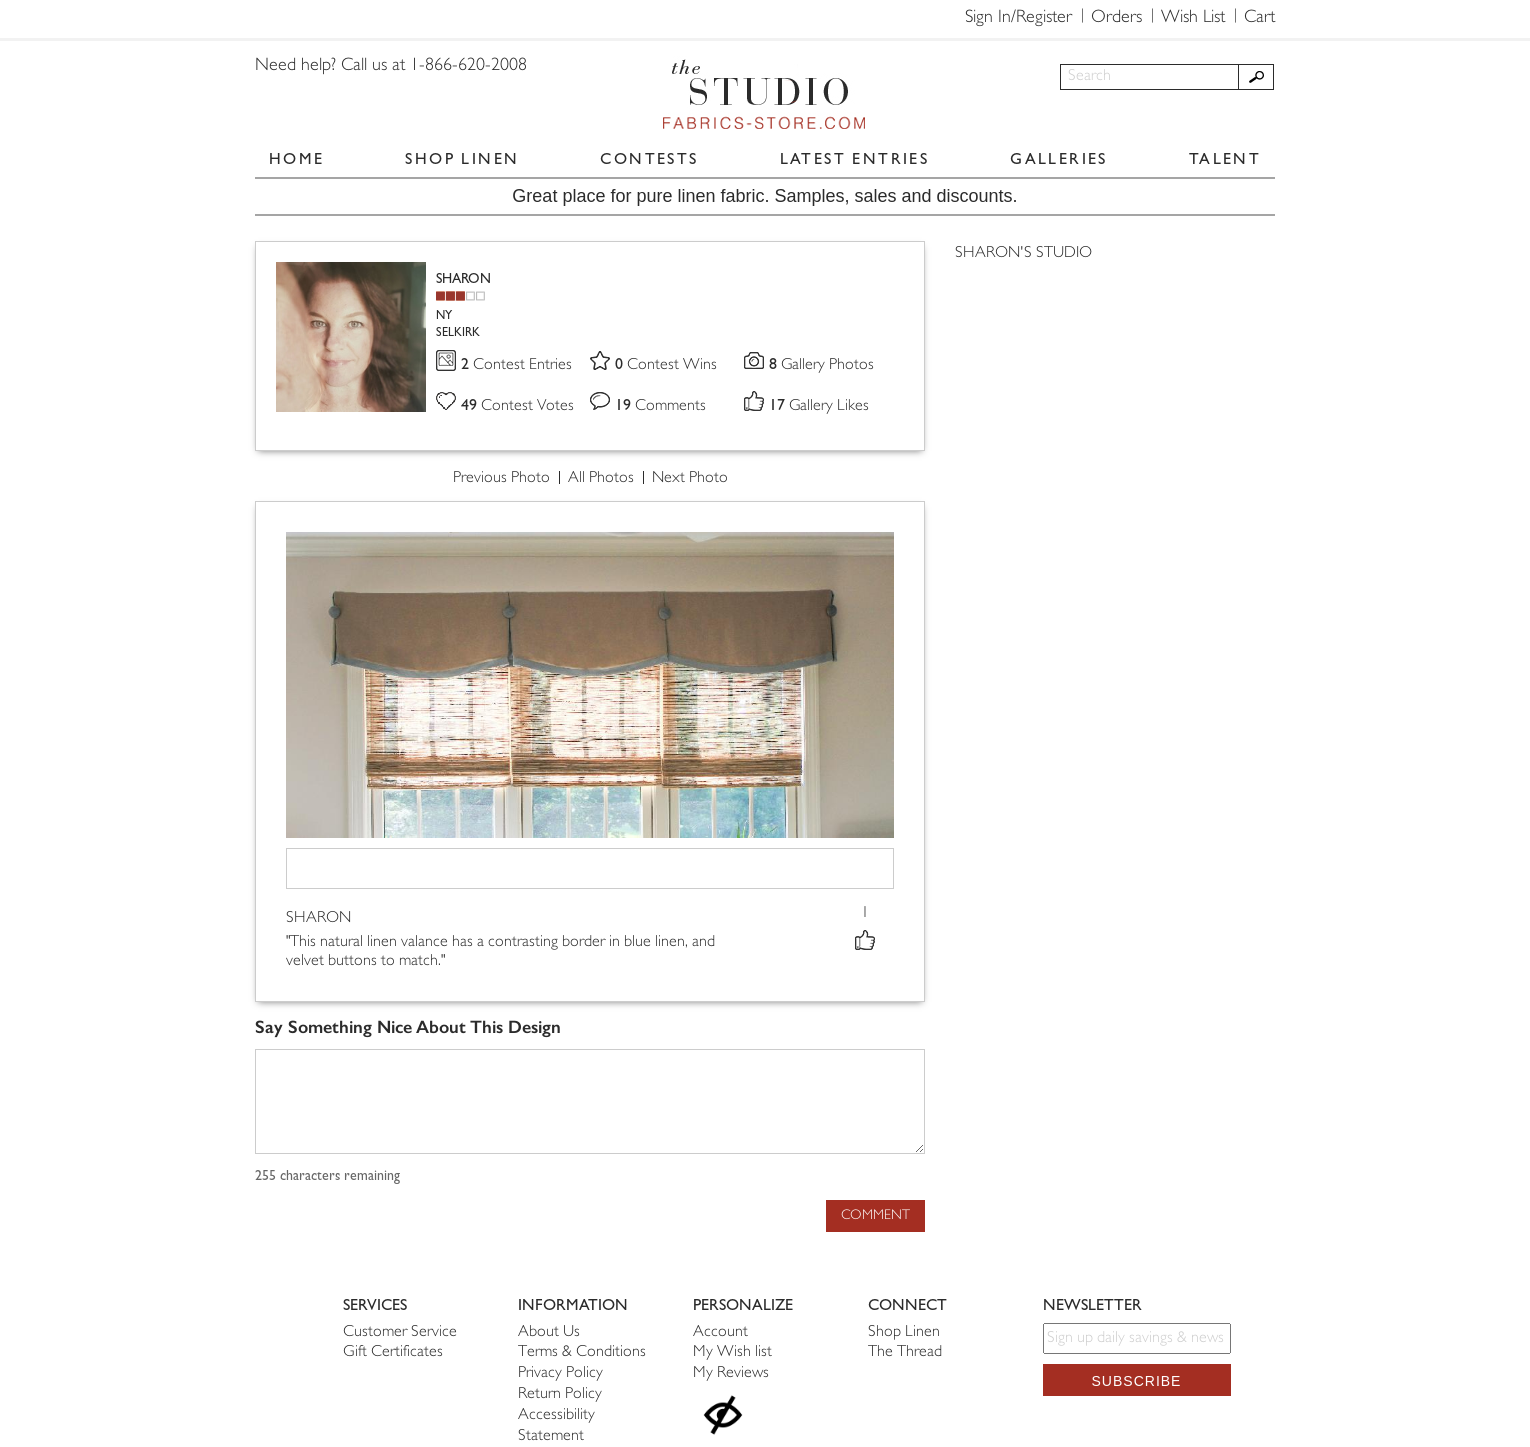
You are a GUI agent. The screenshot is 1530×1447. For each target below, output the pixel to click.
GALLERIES (1059, 158)
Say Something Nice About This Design (408, 1027)
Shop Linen (904, 1332)
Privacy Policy (560, 1373)
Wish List (1193, 18)
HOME (297, 158)
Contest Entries (516, 365)
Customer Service (400, 1332)
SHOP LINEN (462, 158)
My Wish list (732, 1352)
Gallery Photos (822, 365)
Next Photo (690, 478)
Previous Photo (501, 478)
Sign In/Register (1018, 18)
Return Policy (560, 1394)
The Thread (905, 1352)
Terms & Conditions (582, 1352)
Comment (875, 1215)
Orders (1116, 18)
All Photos (601, 478)
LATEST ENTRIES (855, 158)
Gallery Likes (819, 406)
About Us (549, 1332)
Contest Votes (518, 406)
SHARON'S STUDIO (1023, 253)
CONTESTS (649, 158)
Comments (660, 406)
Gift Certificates (393, 1352)
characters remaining (327, 1176)
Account (720, 1332)
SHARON (463, 278)
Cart (1259, 18)
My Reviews (731, 1373)
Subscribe (1137, 1381)
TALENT (1225, 158)
